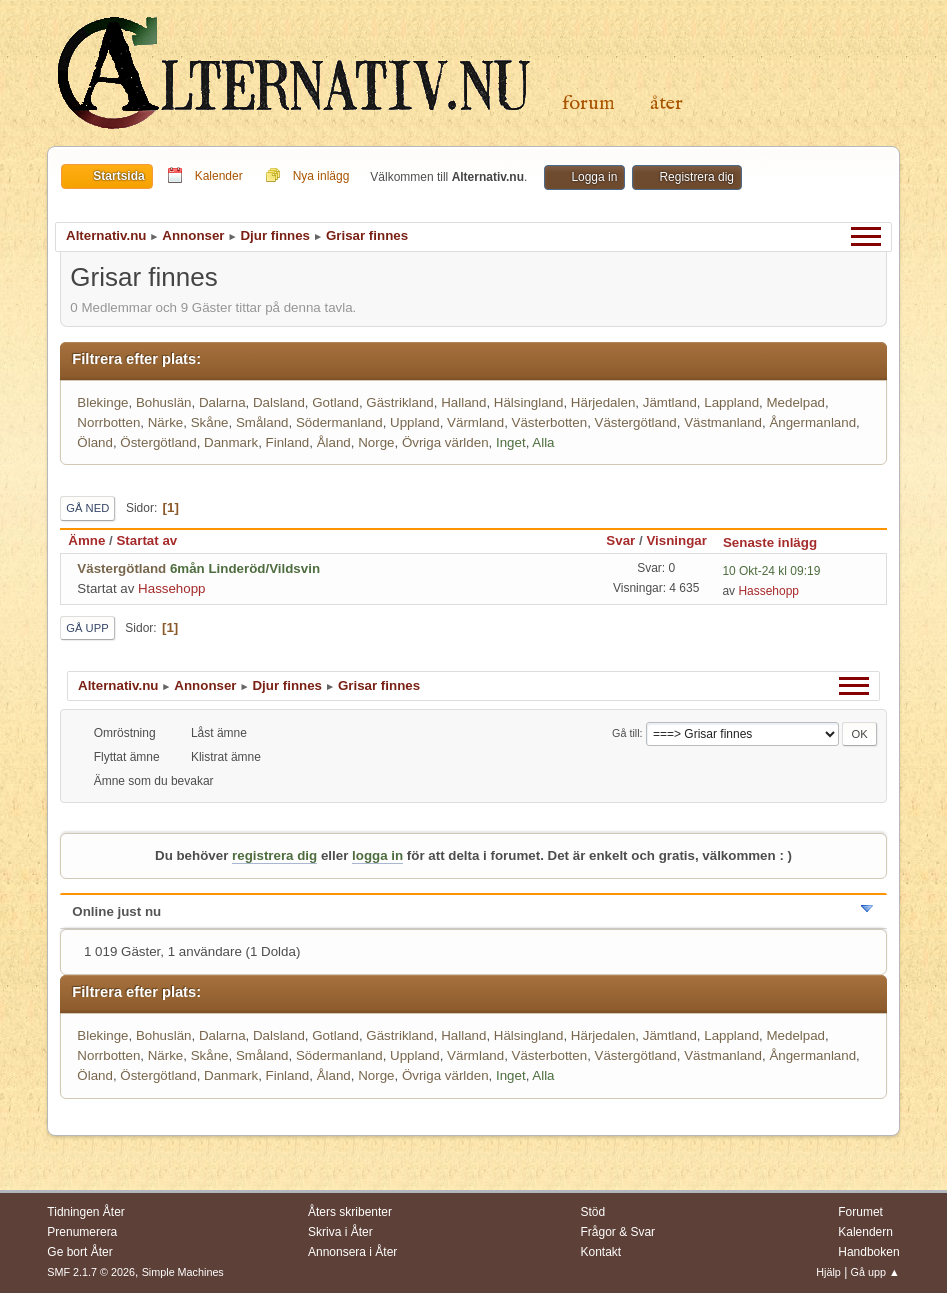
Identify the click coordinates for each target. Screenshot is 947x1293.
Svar (620, 540)
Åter (666, 103)
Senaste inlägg (779, 542)
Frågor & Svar (618, 1232)
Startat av (146, 540)
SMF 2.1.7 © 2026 (91, 1272)
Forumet (860, 1212)
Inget (511, 442)
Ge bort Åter (79, 1252)
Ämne (86, 540)
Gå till (626, 733)
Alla (543, 442)
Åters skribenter (350, 1212)
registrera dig (274, 855)
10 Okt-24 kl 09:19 (771, 571)
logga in (377, 855)
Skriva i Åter (340, 1232)
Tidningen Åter (86, 1212)
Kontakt (601, 1252)
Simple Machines (183, 1272)
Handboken (868, 1252)
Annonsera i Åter (352, 1252)
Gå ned (87, 508)
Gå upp (87, 628)
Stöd (593, 1212)
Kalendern (865, 1232)
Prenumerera (82, 1232)
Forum (588, 103)
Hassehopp (171, 588)
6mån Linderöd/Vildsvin (245, 568)
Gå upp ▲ (875, 1272)
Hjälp (828, 1272)
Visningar (676, 540)
